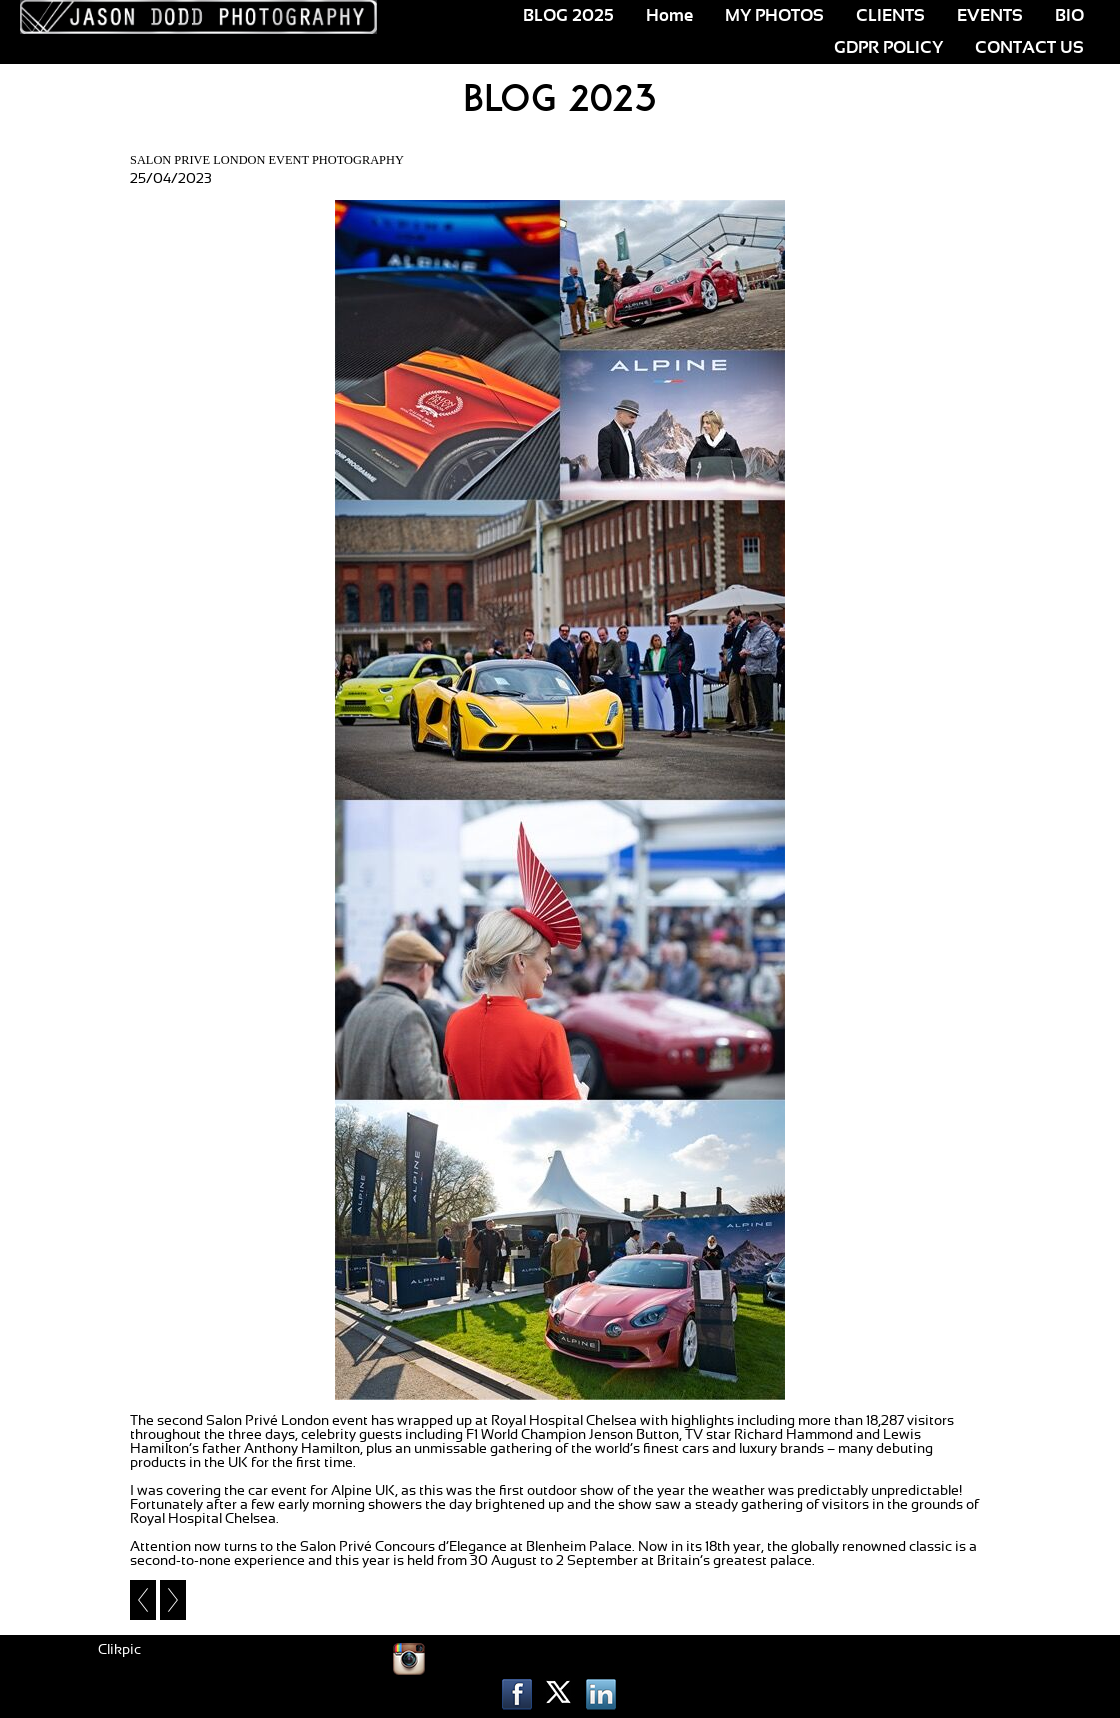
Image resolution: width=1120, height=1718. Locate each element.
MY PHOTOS (774, 16)
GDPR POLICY (888, 48)
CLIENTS (890, 16)
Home (669, 16)
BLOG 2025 (568, 16)
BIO (1069, 16)
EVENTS (990, 16)
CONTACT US (1029, 48)
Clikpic (119, 1650)
